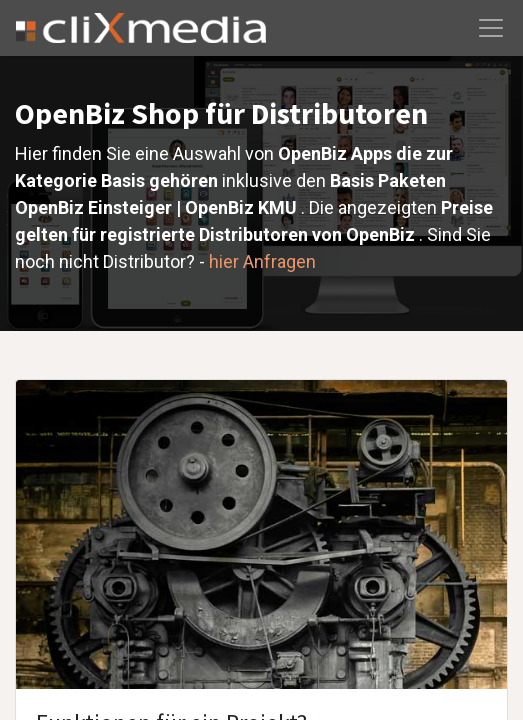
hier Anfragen (262, 261)
